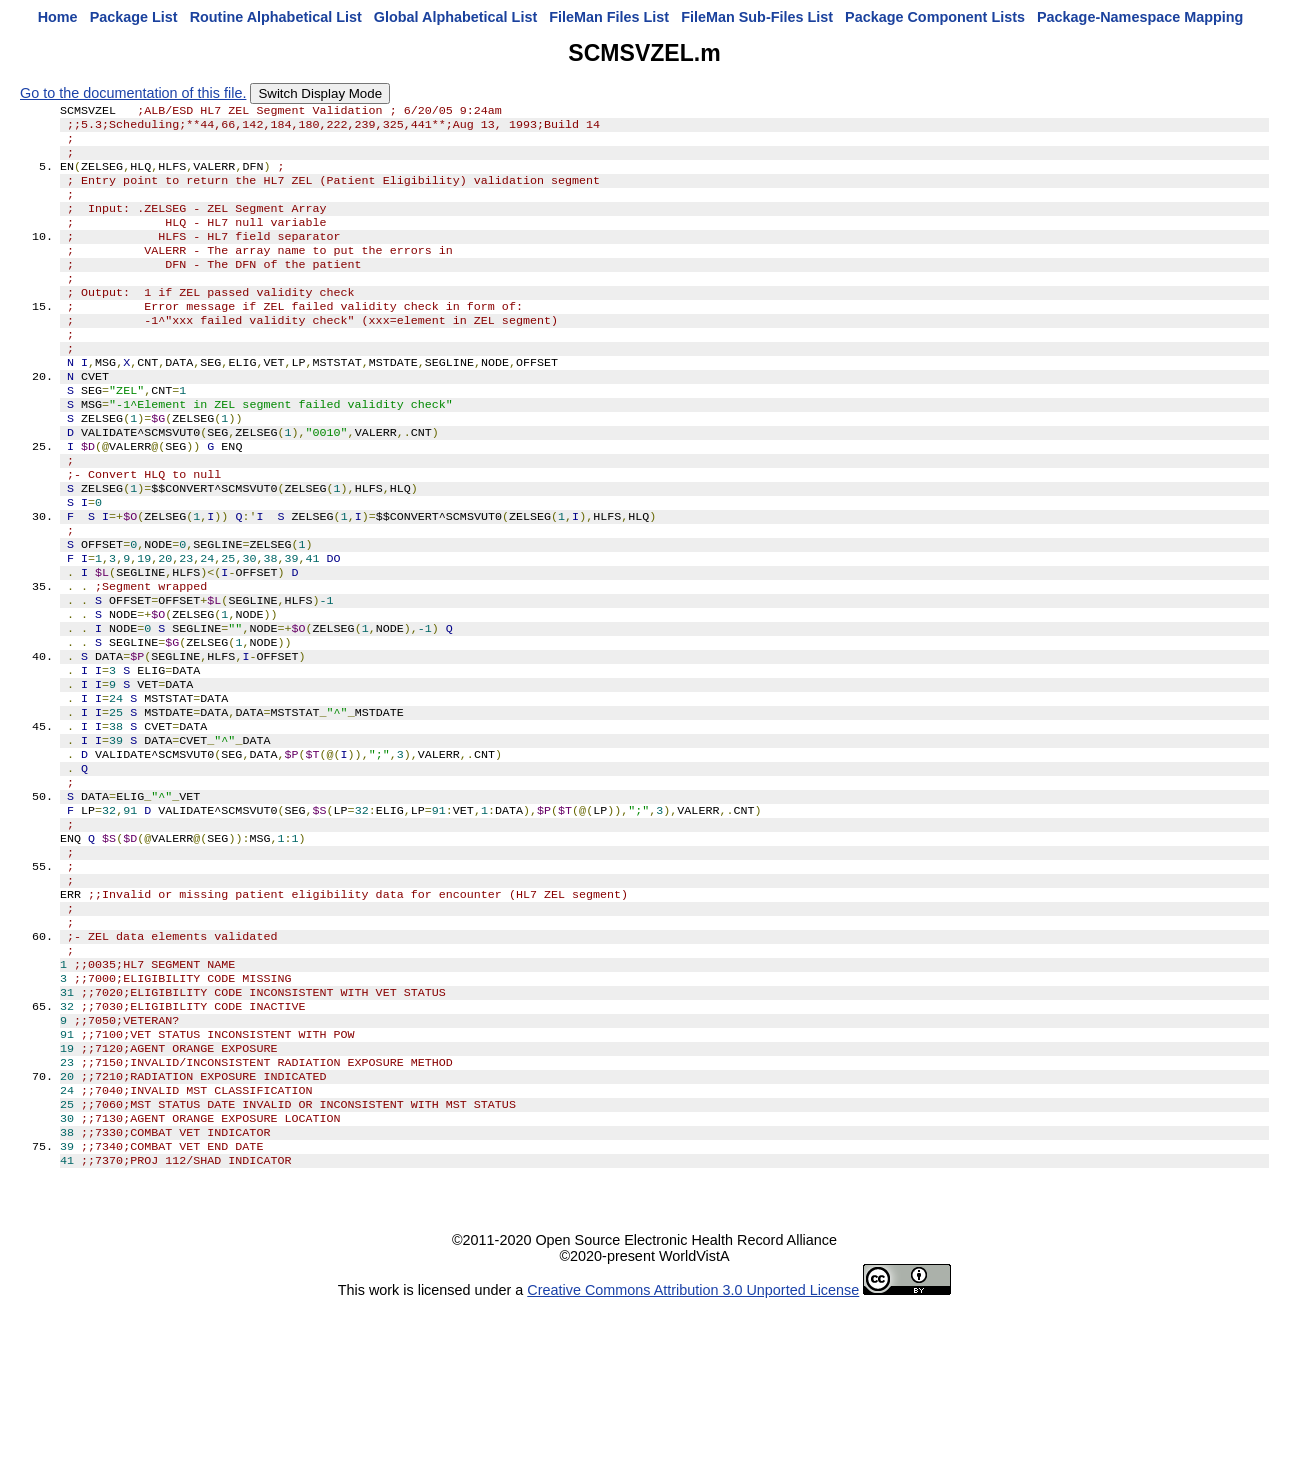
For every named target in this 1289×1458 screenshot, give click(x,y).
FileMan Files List (609, 17)
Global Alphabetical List (455, 17)
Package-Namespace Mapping (1140, 17)
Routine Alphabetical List (276, 17)
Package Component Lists (935, 17)
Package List (134, 17)
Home (58, 17)
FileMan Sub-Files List (757, 17)
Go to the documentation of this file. (133, 93)
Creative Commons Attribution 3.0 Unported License (693, 1442)
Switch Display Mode (320, 93)
